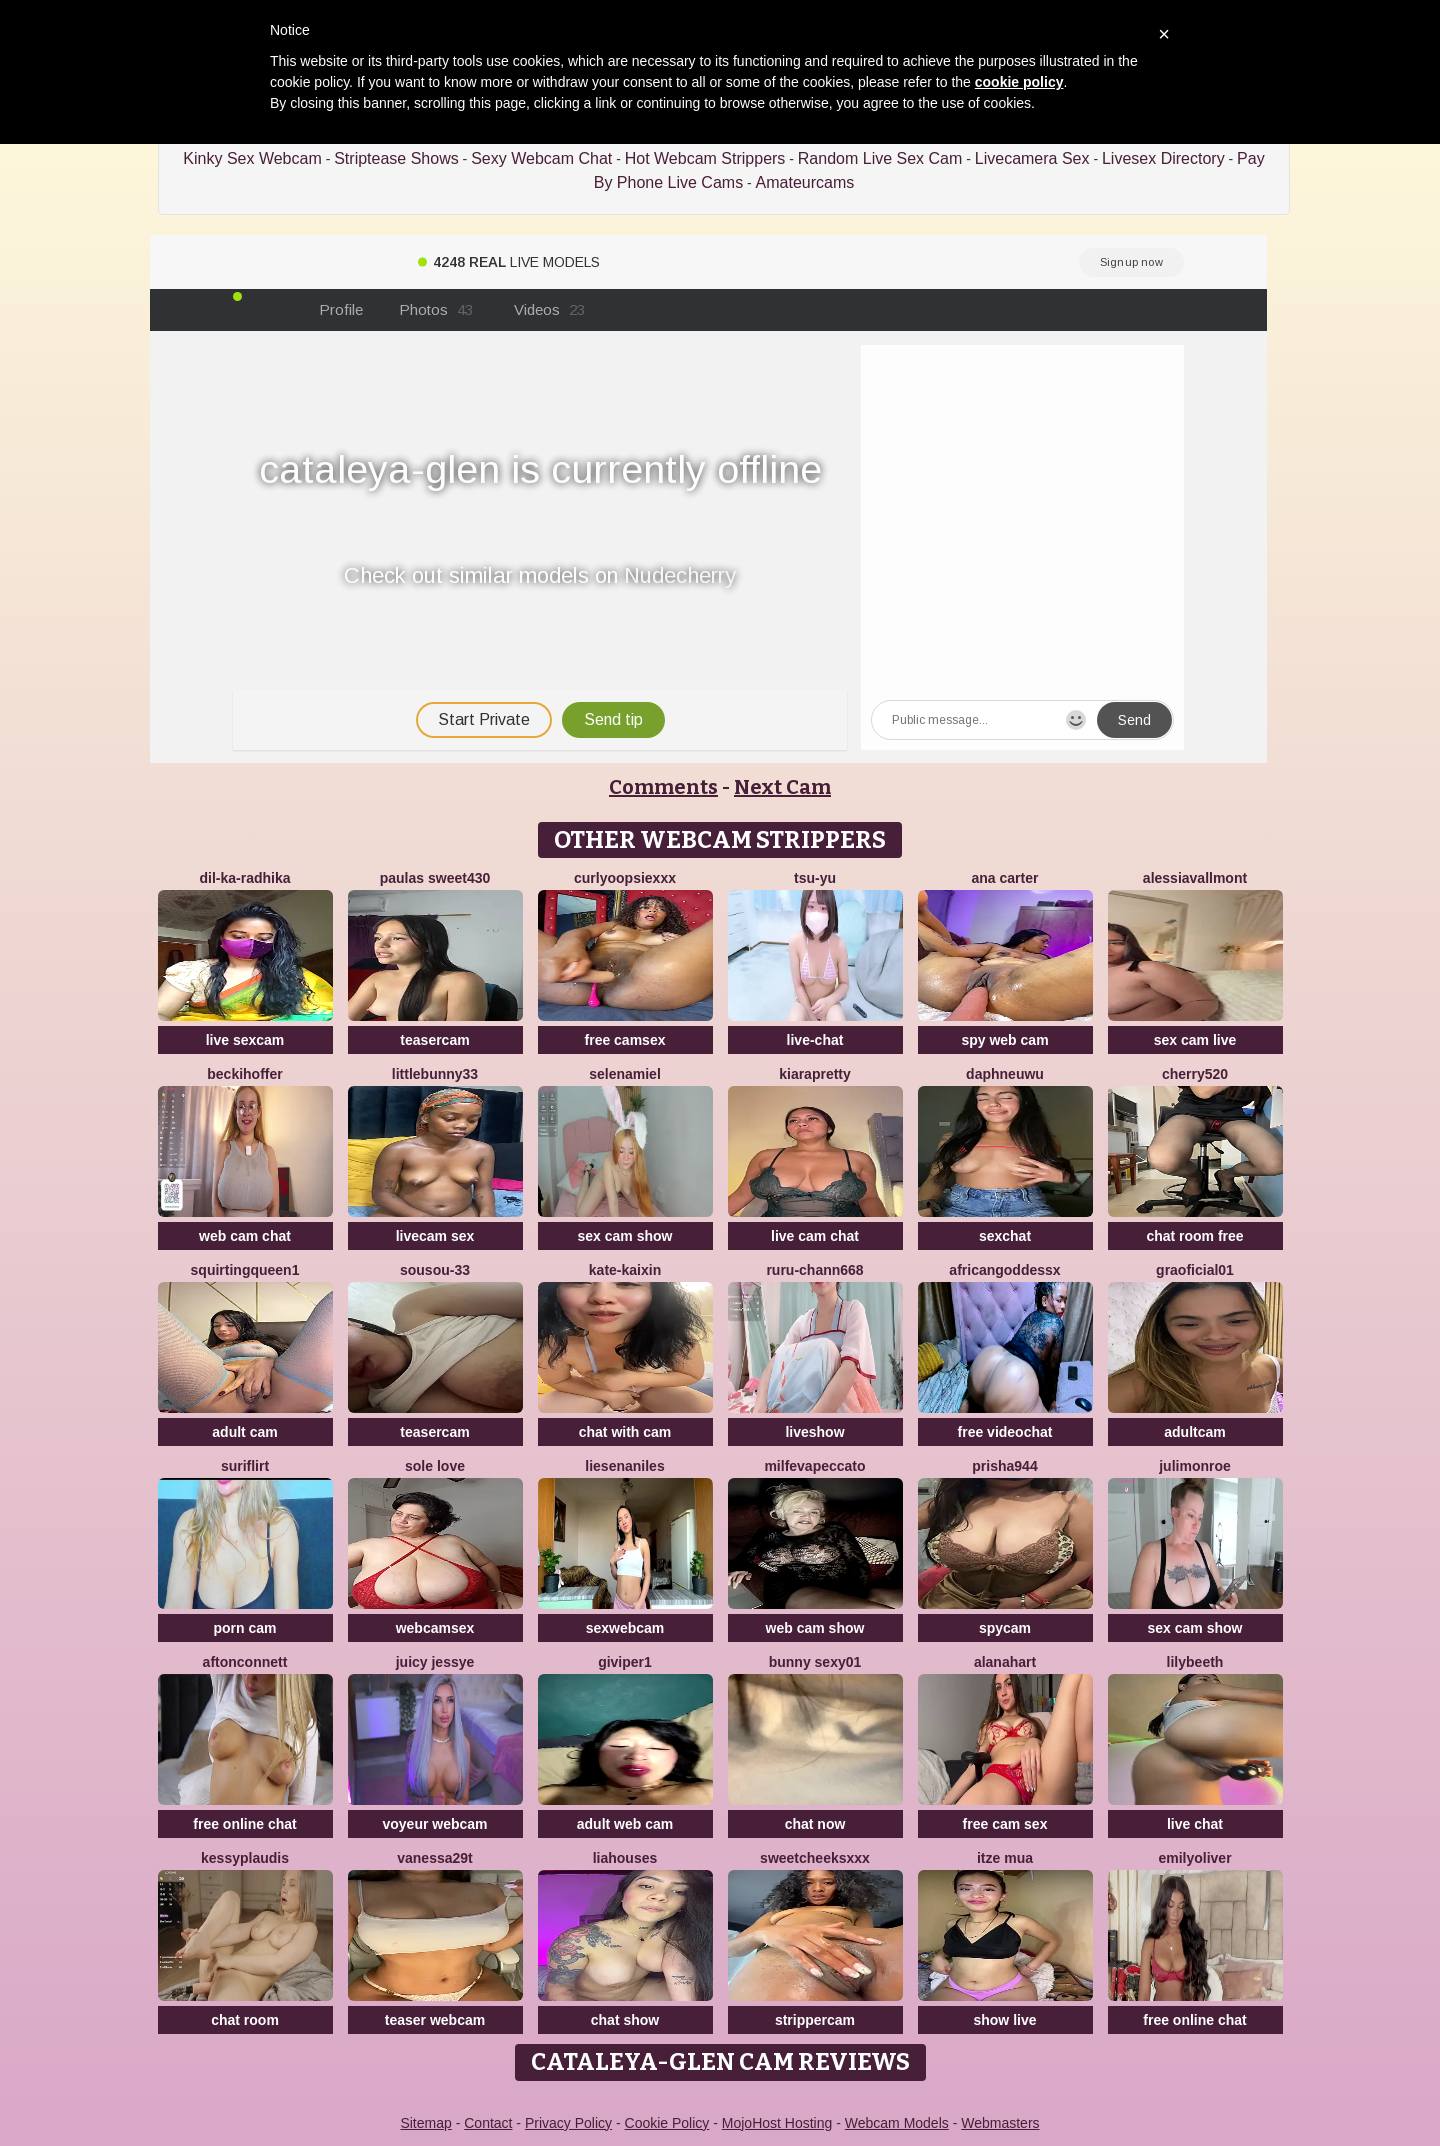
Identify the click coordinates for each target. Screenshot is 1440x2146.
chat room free (1194, 1236)
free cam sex (1005, 1824)
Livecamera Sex (1032, 158)
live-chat (815, 1040)
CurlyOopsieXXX (625, 878)
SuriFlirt (245, 1466)
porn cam (244, 1628)
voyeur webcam (434, 1824)
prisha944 (1004, 1466)
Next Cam (782, 787)
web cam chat (245, 1236)
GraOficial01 (1195, 1270)
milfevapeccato (814, 1466)
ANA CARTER (1005, 878)
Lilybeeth (1195, 1662)
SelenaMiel (625, 1074)
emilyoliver (1194, 1858)
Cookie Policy (667, 2123)
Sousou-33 (435, 1270)
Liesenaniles (624, 1466)
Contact (488, 2123)
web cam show (815, 1628)
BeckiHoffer (244, 1074)
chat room (245, 2020)
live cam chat (815, 1236)
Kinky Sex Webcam (252, 158)
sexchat (1005, 1236)
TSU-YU (815, 878)
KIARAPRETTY (815, 1074)
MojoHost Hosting (777, 2123)
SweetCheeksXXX (815, 1858)
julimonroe (1195, 1466)
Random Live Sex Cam (880, 158)
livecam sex (435, 1236)
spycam (1005, 1628)
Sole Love (435, 1466)
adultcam (1194, 1432)
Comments (663, 787)
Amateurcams (805, 182)
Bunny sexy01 (815, 1662)
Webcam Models (897, 2123)
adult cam (244, 1432)
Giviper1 (625, 1662)
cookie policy (1019, 82)
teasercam (434, 1040)
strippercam (815, 2020)
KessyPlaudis (245, 1858)
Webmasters (1000, 2123)
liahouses (625, 1858)
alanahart (1005, 1662)
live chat (1195, 1824)
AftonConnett (245, 1662)
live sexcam (245, 1040)
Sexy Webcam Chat (541, 158)
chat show (625, 2020)
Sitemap (425, 2123)
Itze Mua (1005, 1858)
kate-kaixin (625, 1270)
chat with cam (625, 1432)
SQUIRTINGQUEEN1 (245, 1270)
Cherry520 (1195, 1074)
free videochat (1005, 1432)
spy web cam (1004, 1040)
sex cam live (1195, 1040)
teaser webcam (435, 2020)
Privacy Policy (568, 2123)
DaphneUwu (1005, 1074)
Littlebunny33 (435, 1074)
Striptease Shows (396, 158)
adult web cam (625, 1824)
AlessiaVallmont (1195, 878)
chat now (815, 1824)
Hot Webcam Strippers (705, 158)
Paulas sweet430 (435, 878)
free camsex (625, 1040)
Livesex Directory (1163, 158)
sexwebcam (625, 1628)
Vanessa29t (435, 1858)
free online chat (244, 1824)
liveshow (814, 1432)
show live (1004, 2020)
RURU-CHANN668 (814, 1270)
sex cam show (625, 1236)
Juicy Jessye (435, 1662)
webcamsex (435, 1628)
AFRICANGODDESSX (1004, 1270)
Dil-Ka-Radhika (244, 878)
